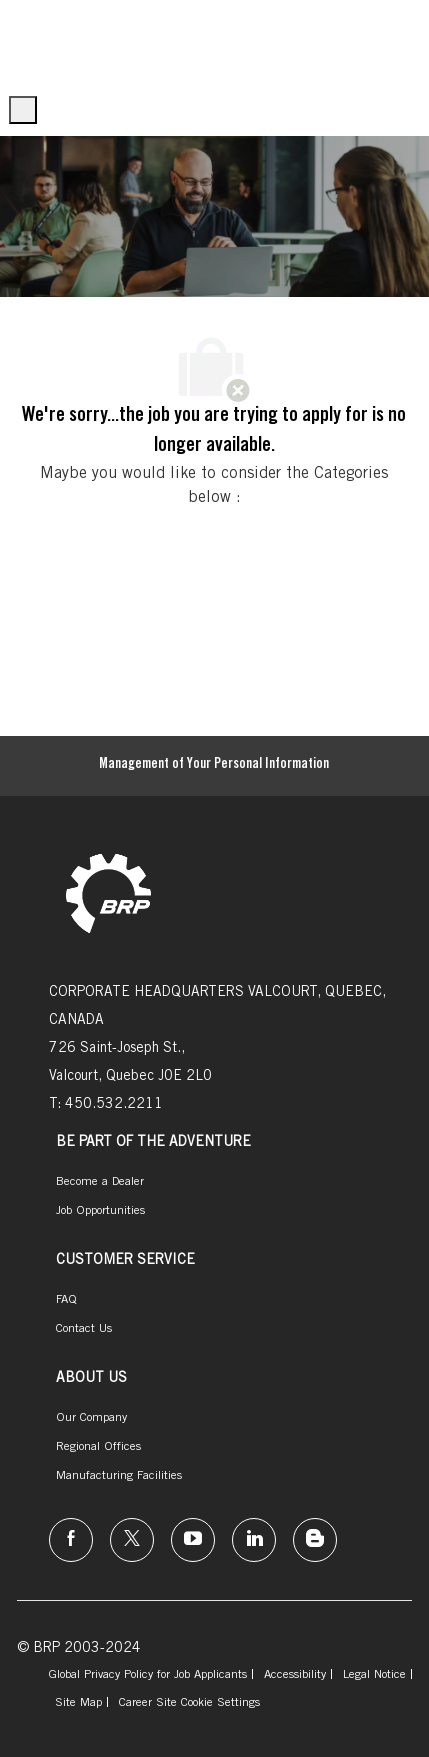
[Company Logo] (39, 43)
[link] (108, 895)
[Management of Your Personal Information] (214, 766)
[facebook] (71, 1540)
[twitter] (132, 1540)
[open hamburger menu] (23, 110)
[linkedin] (254, 1540)
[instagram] (193, 1540)
